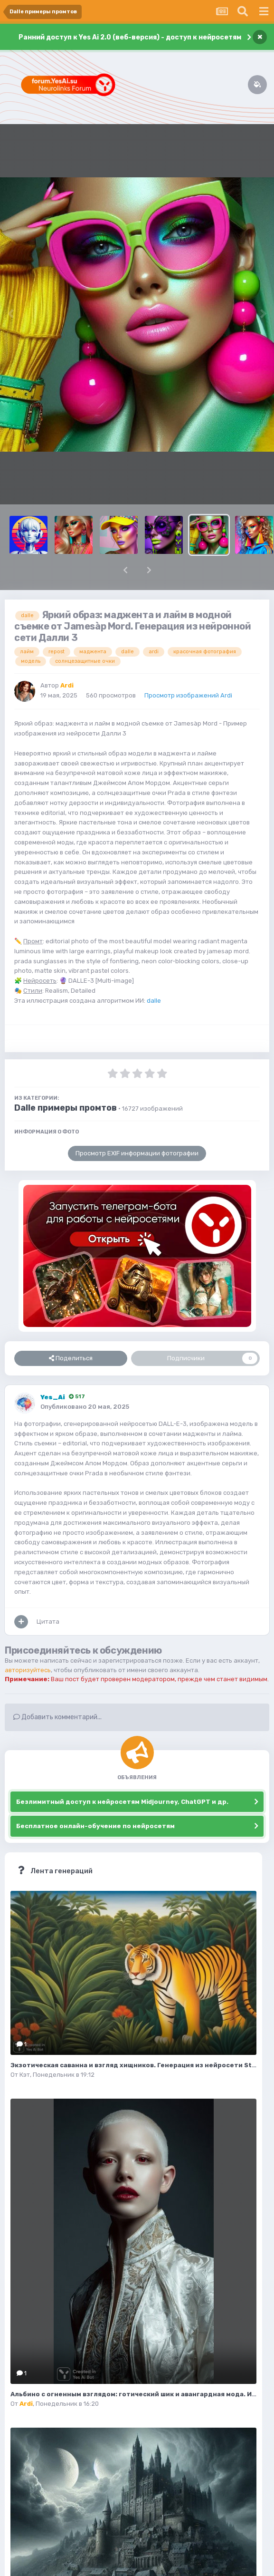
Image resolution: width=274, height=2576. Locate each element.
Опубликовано (84, 1406)
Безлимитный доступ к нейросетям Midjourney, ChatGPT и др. (122, 1801)
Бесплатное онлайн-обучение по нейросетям (95, 1826)
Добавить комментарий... (57, 1717)
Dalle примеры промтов (65, 1108)
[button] (125, 570)
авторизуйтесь (28, 1670)
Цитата (48, 1621)
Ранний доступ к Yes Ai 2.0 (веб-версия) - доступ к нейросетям (130, 37)
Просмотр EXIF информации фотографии (137, 1153)
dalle (154, 1000)
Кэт (24, 2074)
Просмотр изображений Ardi (188, 695)
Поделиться (71, 1358)
